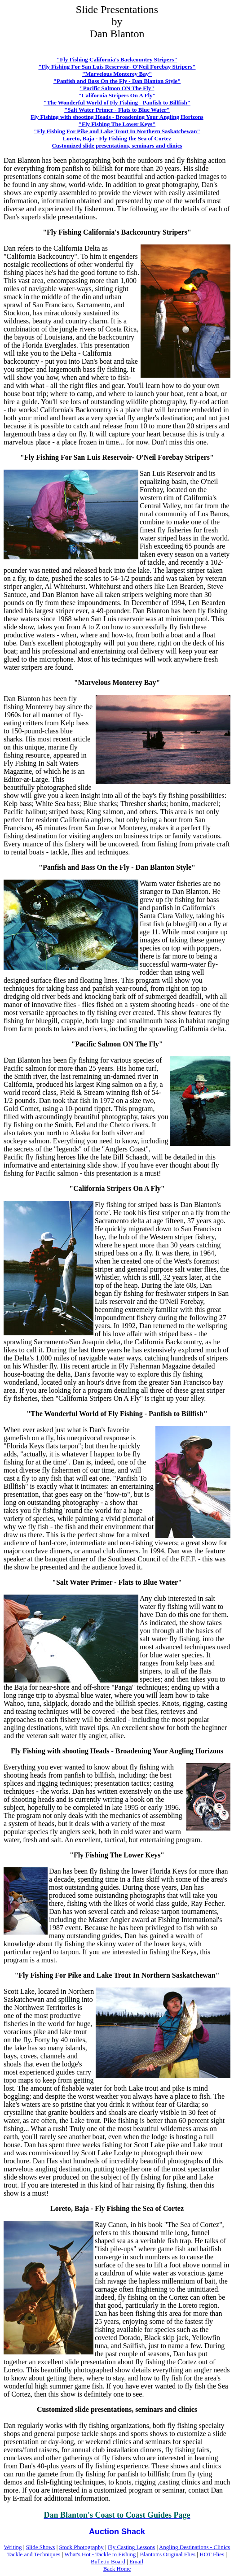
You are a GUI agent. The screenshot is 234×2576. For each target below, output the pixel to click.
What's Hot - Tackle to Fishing (100, 2554)
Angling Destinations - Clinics (194, 2547)
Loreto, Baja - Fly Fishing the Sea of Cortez (117, 138)
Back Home (117, 2568)
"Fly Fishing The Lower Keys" (117, 124)
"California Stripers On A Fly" (117, 95)
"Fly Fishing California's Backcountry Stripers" (117, 59)
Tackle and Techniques (34, 2554)
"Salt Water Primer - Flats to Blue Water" (117, 109)
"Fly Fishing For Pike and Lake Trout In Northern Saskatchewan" (117, 131)
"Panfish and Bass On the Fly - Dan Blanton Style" (117, 81)
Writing (13, 2547)
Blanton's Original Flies (167, 2554)
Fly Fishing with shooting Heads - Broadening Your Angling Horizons (117, 116)
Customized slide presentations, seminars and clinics (117, 145)
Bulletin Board (108, 2561)
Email (136, 2561)
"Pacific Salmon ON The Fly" (117, 88)
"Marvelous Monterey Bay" (117, 73)
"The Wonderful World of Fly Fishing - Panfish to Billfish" (117, 102)
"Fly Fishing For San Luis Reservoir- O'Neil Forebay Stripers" (116, 66)
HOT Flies (211, 2554)
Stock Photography (81, 2547)
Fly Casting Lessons (131, 2547)
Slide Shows (40, 2547)
